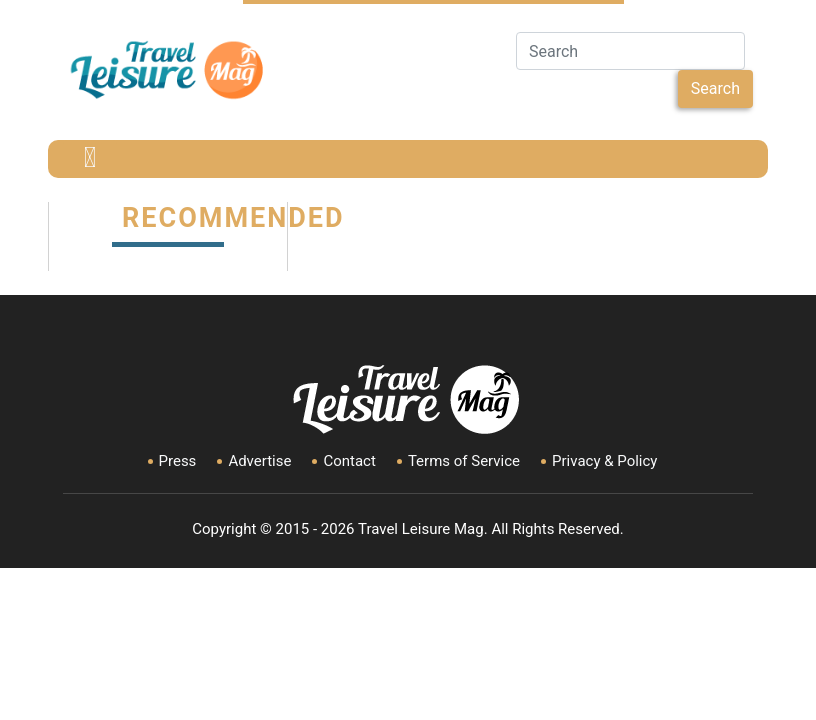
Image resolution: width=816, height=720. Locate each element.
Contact (349, 461)
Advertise (259, 461)
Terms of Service (464, 461)
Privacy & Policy (604, 461)
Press (178, 461)
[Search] (630, 51)
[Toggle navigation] (90, 159)
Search (715, 88)
